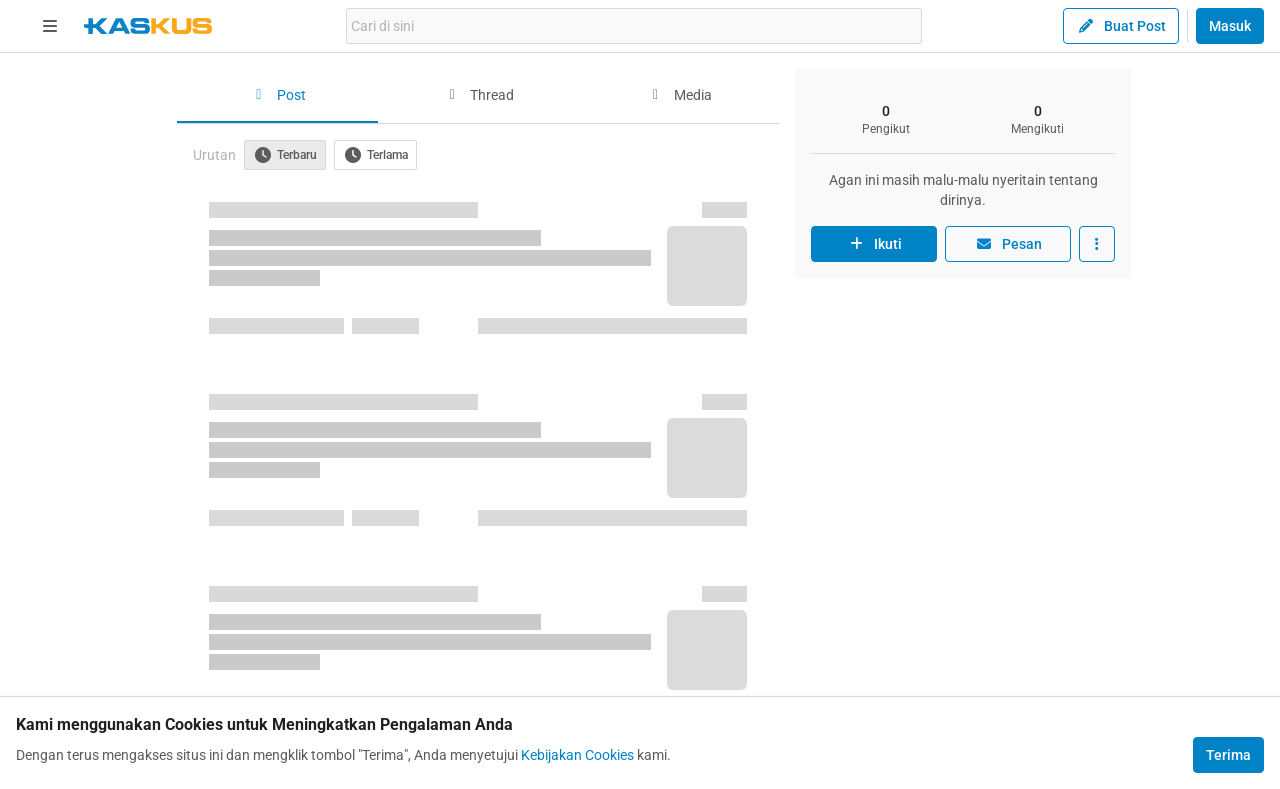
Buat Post (1121, 26)
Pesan (1008, 244)
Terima (1228, 755)
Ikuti (874, 244)
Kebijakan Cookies (577, 755)
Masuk (1230, 26)
